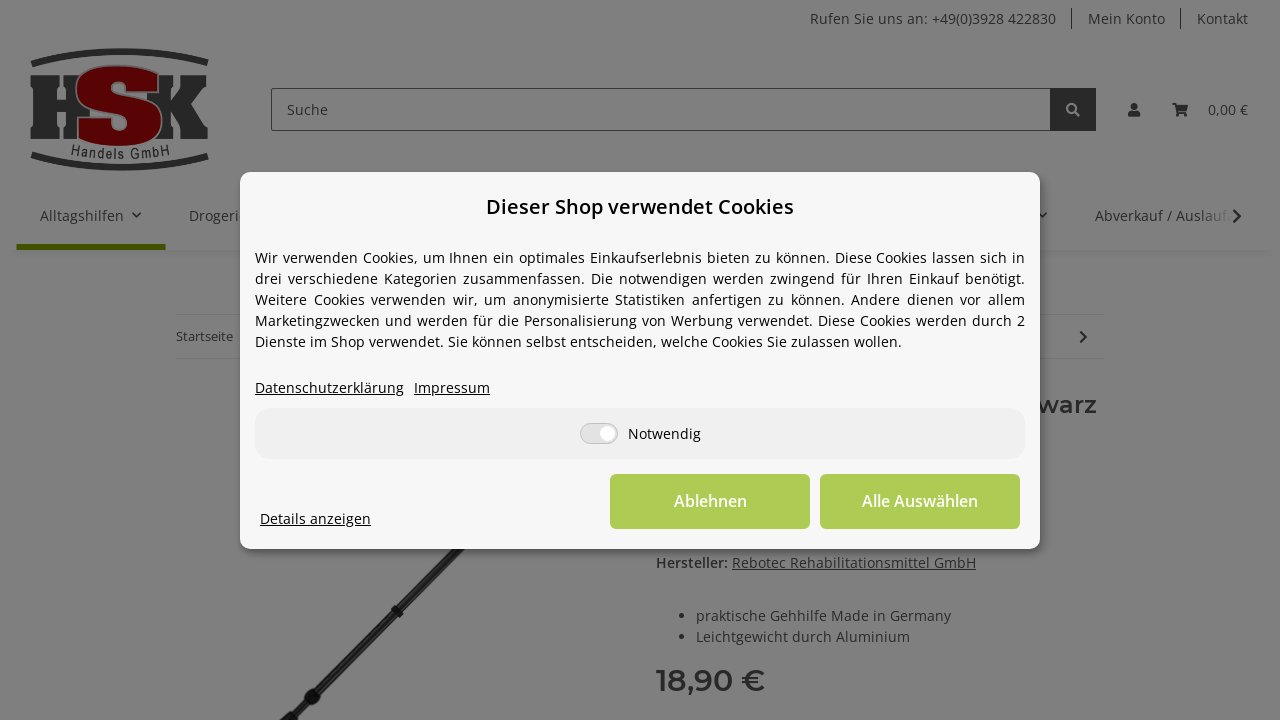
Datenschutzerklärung (329, 387)
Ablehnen (710, 501)
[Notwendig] (599, 433)
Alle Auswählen (920, 501)
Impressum (452, 387)
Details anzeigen (315, 518)
